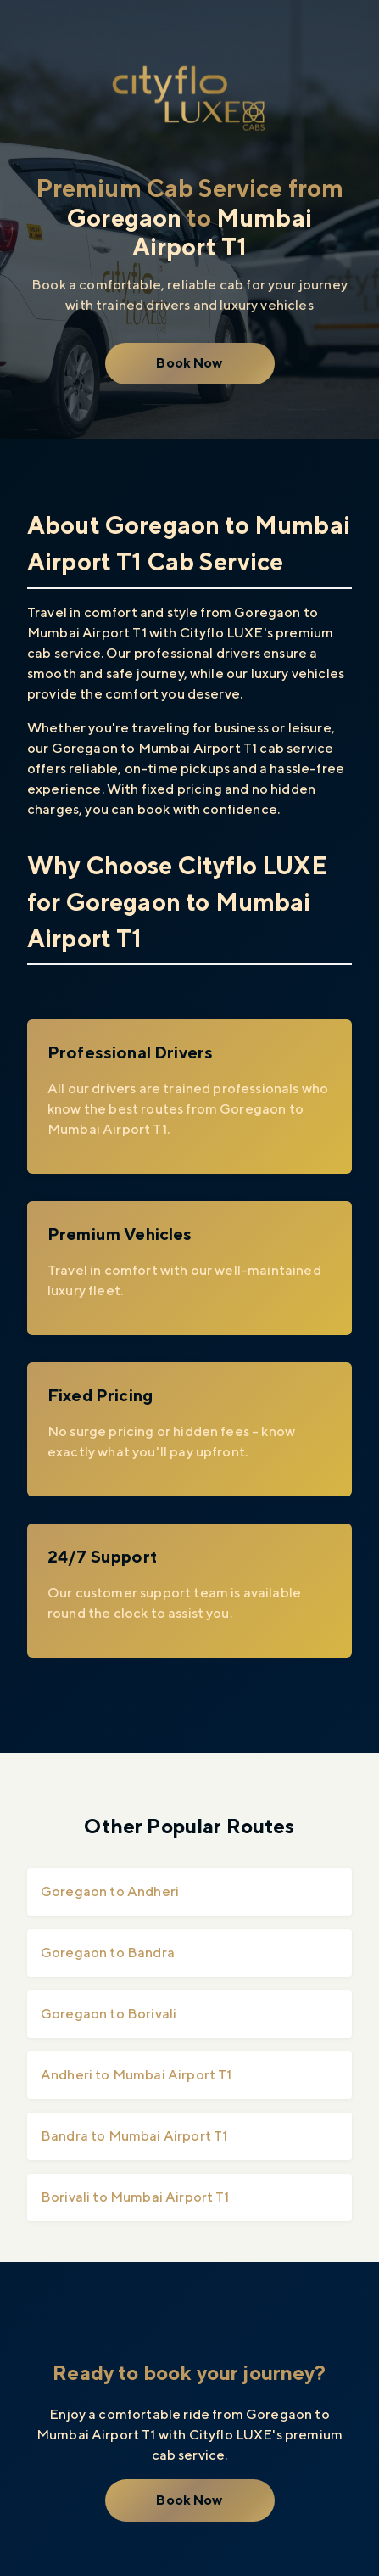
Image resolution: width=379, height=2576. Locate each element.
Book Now (189, 363)
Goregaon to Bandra (108, 1953)
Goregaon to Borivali (108, 2014)
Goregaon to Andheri (110, 1891)
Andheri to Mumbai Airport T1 (136, 2075)
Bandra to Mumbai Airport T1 (134, 2136)
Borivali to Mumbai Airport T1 (135, 2197)
